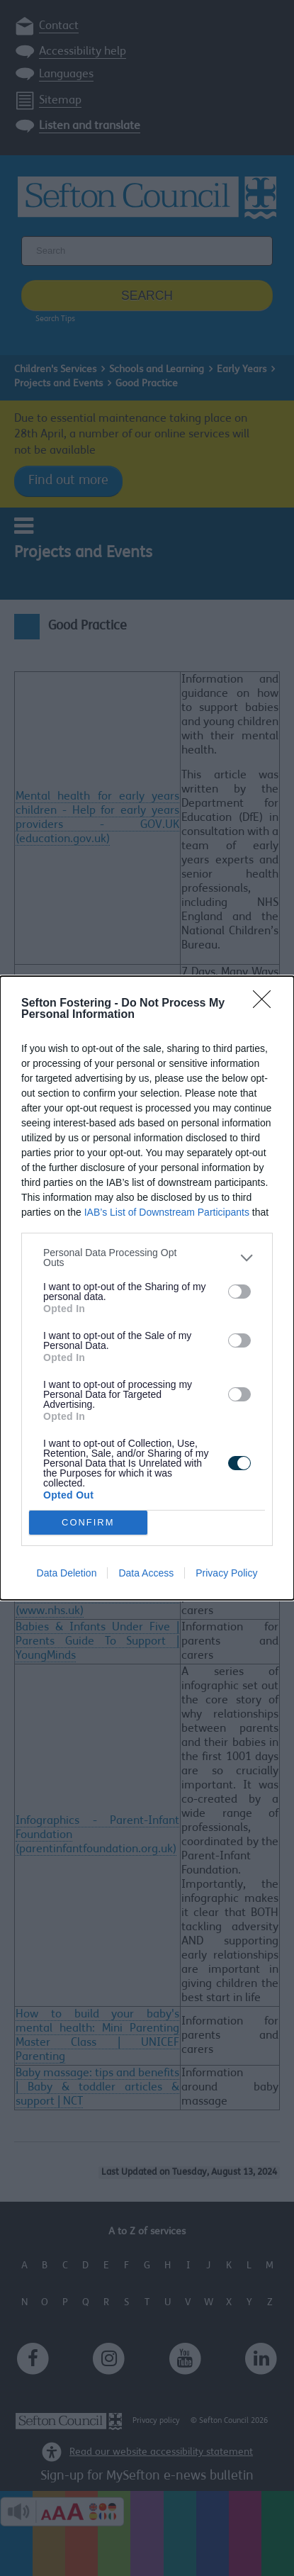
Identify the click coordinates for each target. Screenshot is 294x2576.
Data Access (146, 1573)
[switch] (239, 1291)
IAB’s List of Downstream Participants (166, 1212)
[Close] (266, 1003)
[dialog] (147, 1288)
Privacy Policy (226, 1573)
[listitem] (147, 1257)
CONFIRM (88, 1523)
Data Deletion (67, 1573)
